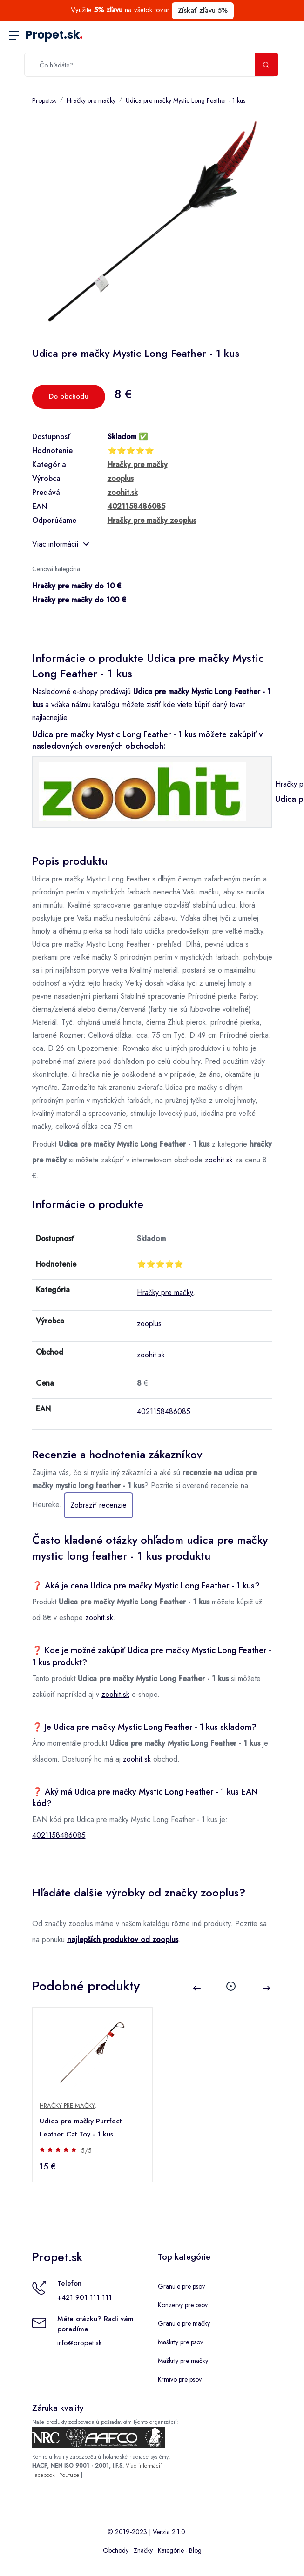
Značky (143, 2550)
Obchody (115, 2550)
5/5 (86, 2150)
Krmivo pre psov (180, 2379)
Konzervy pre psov (183, 2304)
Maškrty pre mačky (183, 2360)
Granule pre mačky (184, 2323)
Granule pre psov (181, 2286)
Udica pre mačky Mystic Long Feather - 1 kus (185, 100)
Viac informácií (60, 544)
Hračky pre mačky (91, 100)
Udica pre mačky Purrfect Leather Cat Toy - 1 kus (81, 2127)
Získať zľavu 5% (203, 10)
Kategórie (171, 2550)
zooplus (149, 1323)
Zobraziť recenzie (98, 1505)
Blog (195, 2550)
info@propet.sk (79, 2343)
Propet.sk (54, 34)
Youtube (69, 2475)
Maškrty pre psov (180, 2342)
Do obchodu (68, 396)
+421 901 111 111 (84, 2297)
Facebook (43, 2475)
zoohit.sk (219, 1160)
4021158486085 (163, 1411)
